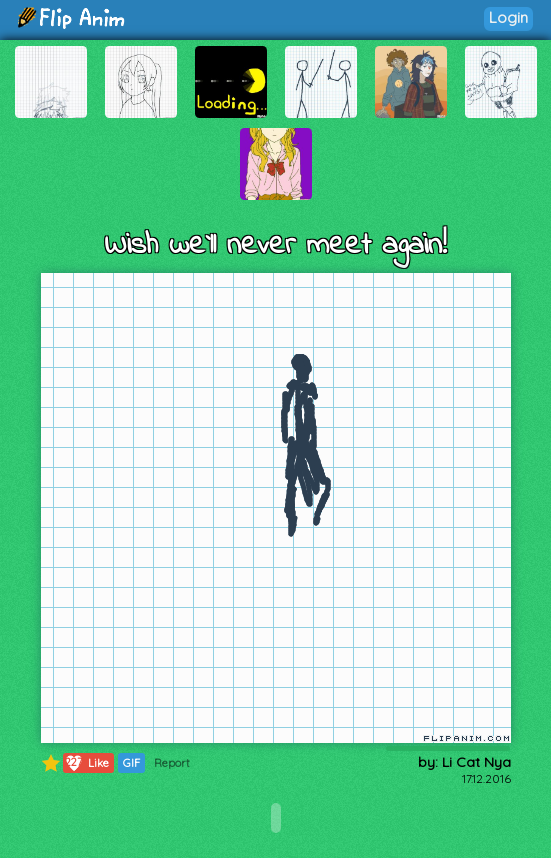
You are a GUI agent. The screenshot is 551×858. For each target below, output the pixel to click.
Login (508, 17)
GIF (131, 763)
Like (86, 763)
